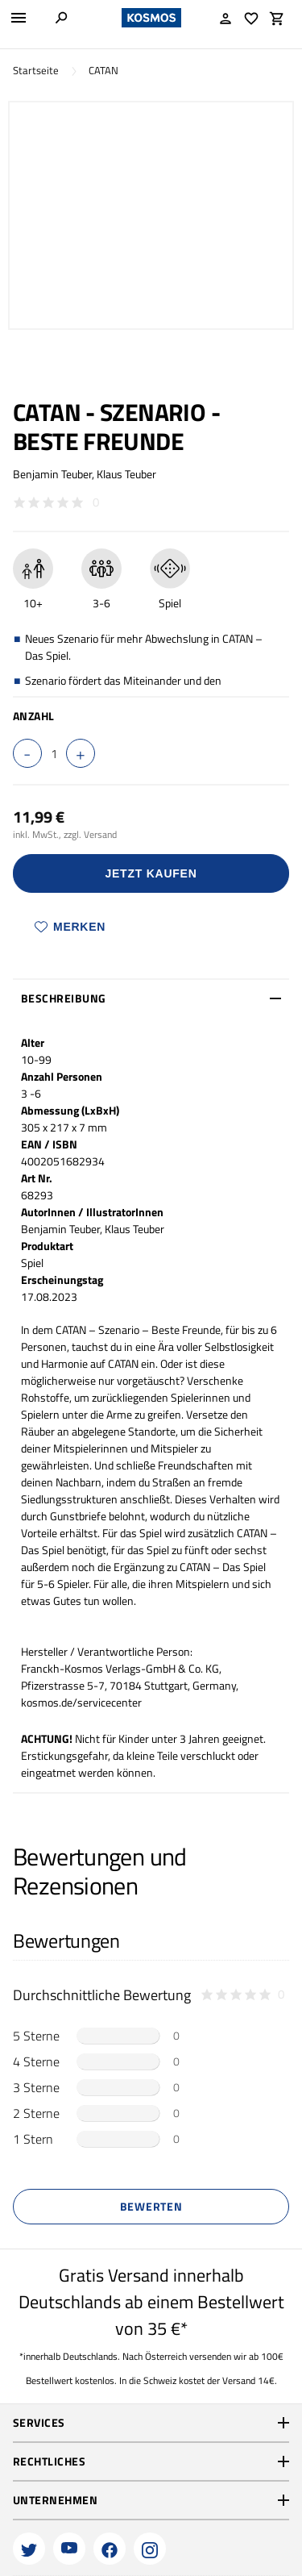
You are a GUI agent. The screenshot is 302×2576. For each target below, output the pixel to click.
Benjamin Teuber (52, 473)
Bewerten (151, 2206)
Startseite (36, 70)
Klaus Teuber (126, 473)
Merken (70, 926)
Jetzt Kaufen (151, 873)
